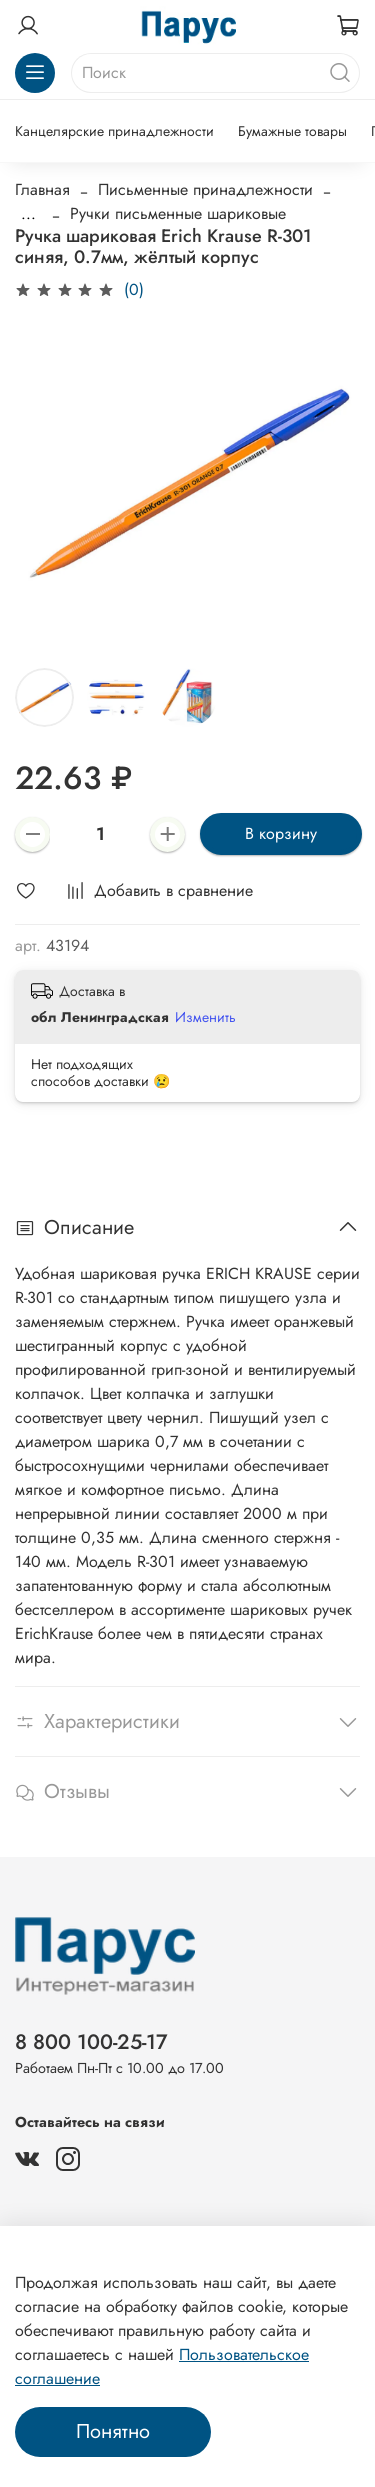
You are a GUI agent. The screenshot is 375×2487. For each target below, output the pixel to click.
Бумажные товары (292, 131)
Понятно (113, 2431)
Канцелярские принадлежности (114, 131)
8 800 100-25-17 (91, 2042)
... (28, 214)
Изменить (205, 1017)
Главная (42, 189)
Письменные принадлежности (205, 189)
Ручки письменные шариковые (178, 213)
